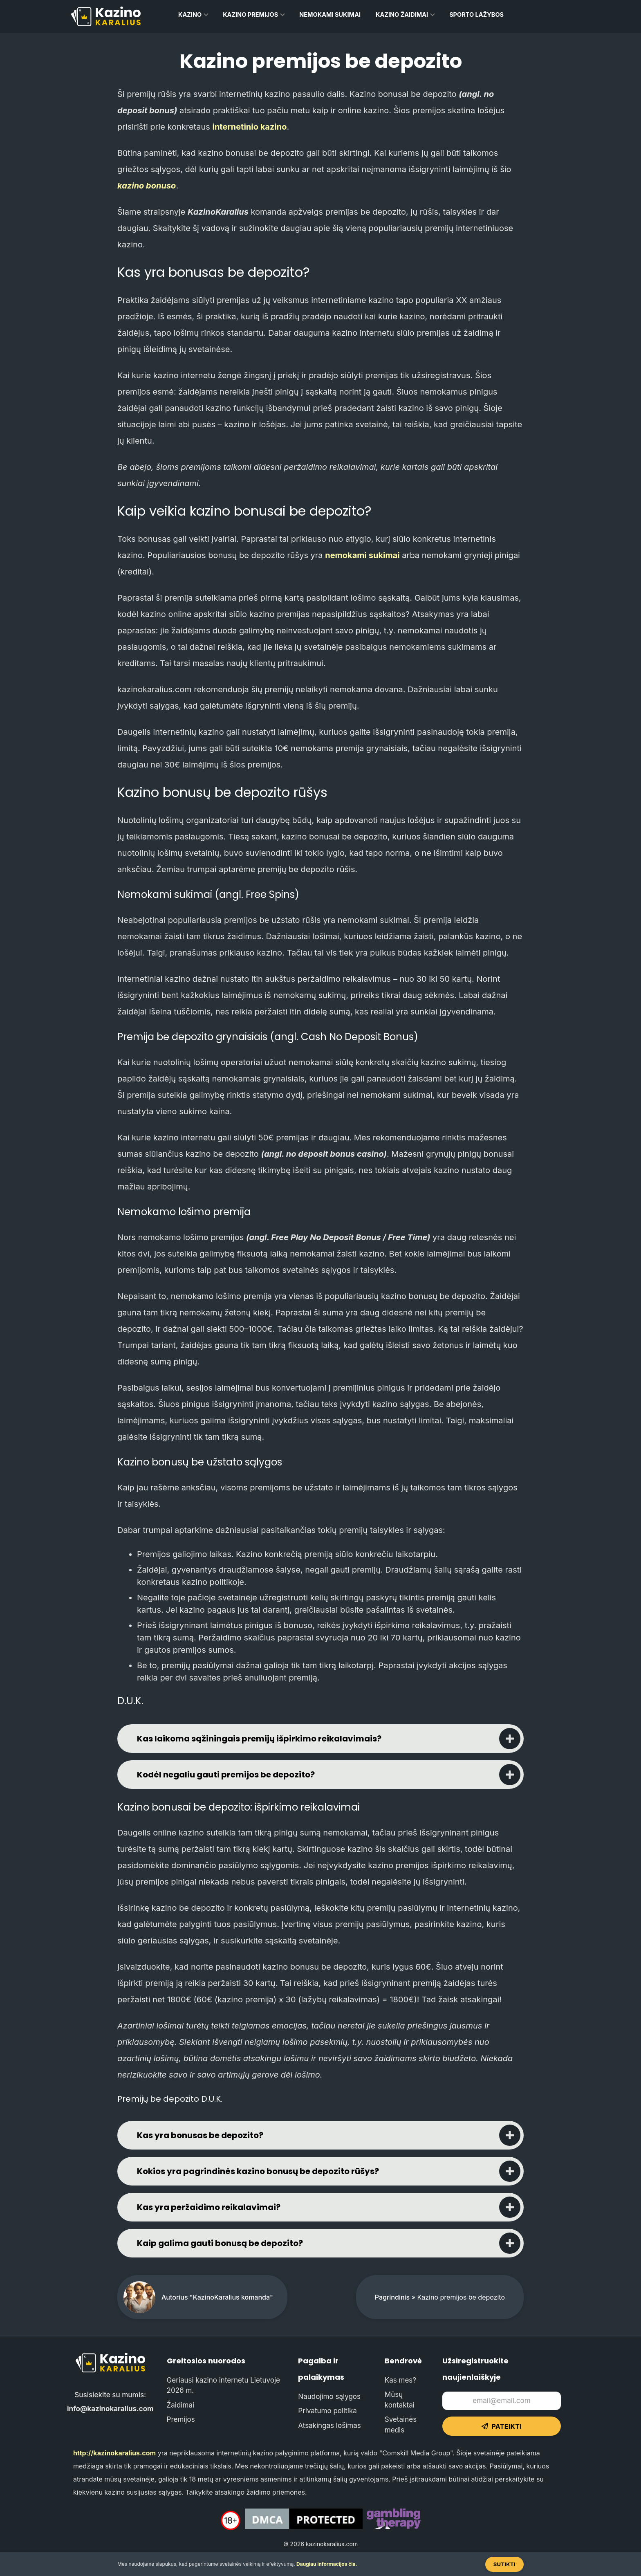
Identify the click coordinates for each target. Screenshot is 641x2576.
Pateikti (502, 2426)
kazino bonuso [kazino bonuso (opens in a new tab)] (146, 186)
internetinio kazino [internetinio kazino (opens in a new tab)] (250, 127)
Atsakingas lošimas (329, 2425)
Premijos (181, 2419)
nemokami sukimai (362, 555)
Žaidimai (180, 2405)
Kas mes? (400, 2380)
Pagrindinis (392, 2297)
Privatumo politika (327, 2411)
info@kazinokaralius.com (110, 2409)
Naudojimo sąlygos (329, 2396)
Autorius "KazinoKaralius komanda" (217, 2297)
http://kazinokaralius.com (114, 2453)
